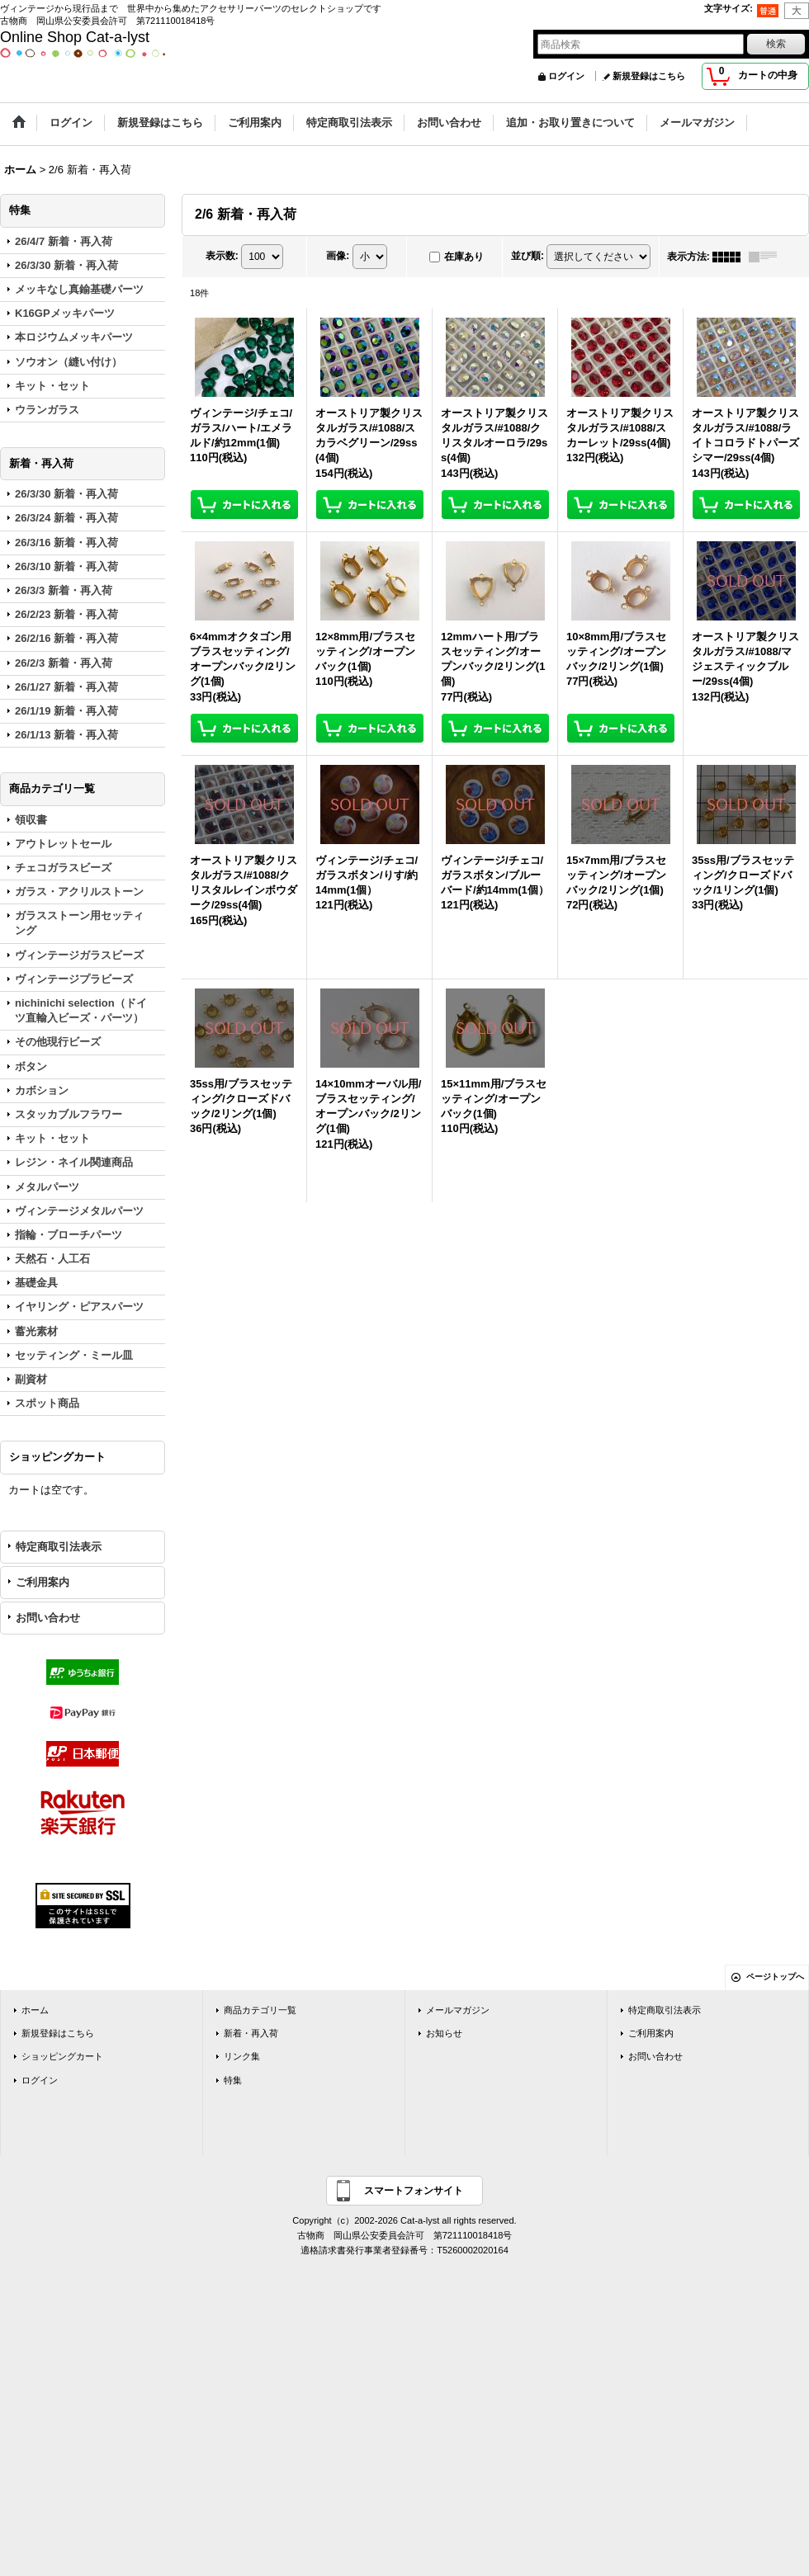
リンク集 (242, 2056)
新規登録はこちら (649, 76)
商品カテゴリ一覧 (260, 2010)
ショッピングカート (62, 2056)
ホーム (35, 2010)
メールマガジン (458, 2010)
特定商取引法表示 (59, 1546)
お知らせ (444, 2033)
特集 (233, 2080)
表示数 (222, 256)
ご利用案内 (42, 1582)
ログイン (566, 76)
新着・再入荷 (251, 2033)
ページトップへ (775, 1976)
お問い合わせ (48, 1617)
